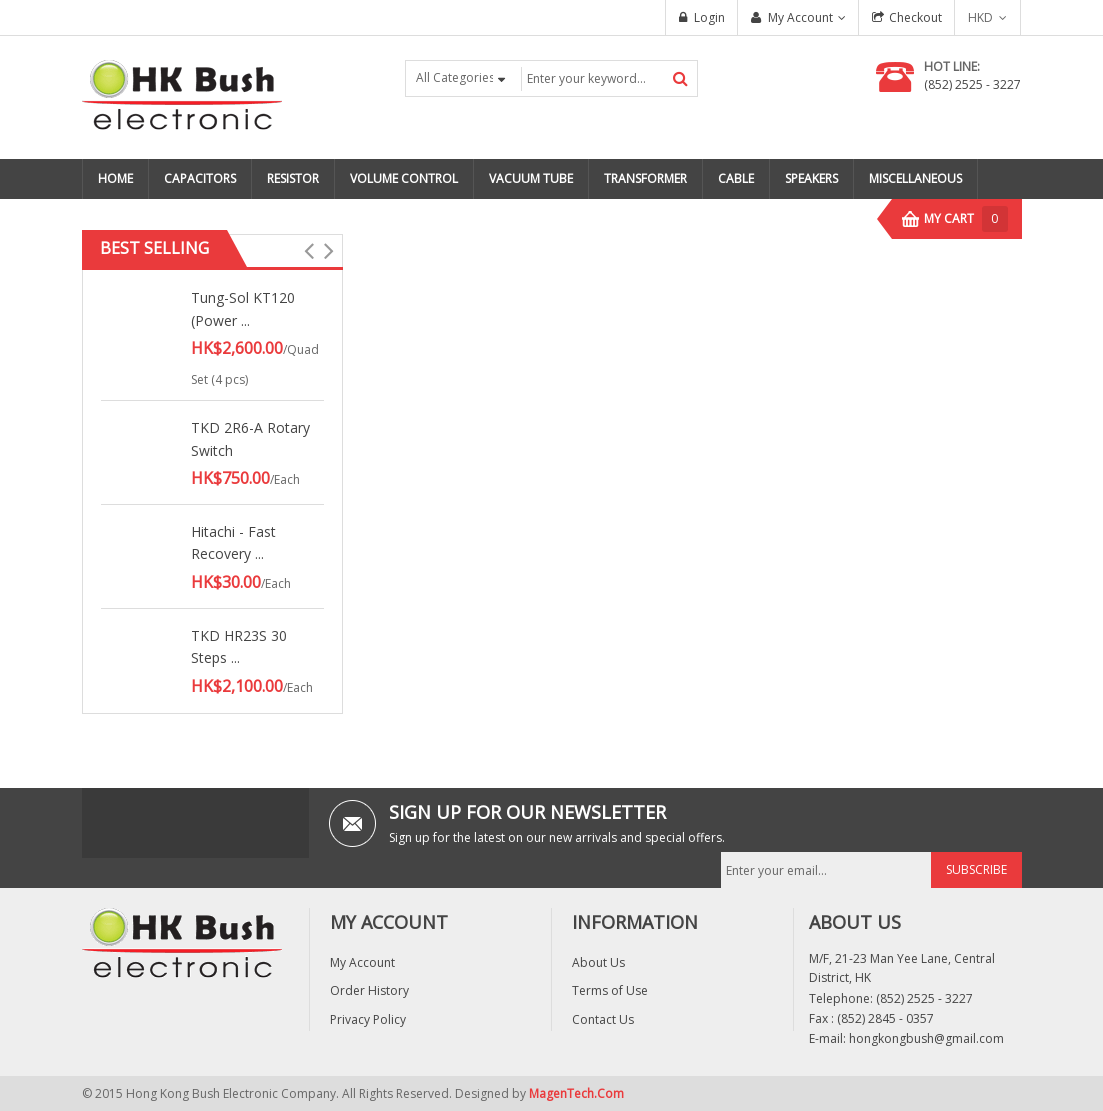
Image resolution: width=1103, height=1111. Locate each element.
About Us (598, 962)
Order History (369, 990)
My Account (800, 17)
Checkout (915, 17)
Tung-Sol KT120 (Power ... (243, 308)
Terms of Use (610, 990)
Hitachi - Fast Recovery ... (233, 542)
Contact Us (603, 1019)
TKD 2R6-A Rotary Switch (250, 438)
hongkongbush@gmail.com (926, 1038)
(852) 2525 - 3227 (972, 84)
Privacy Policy (368, 1019)
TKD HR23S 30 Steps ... (239, 646)
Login (709, 17)
